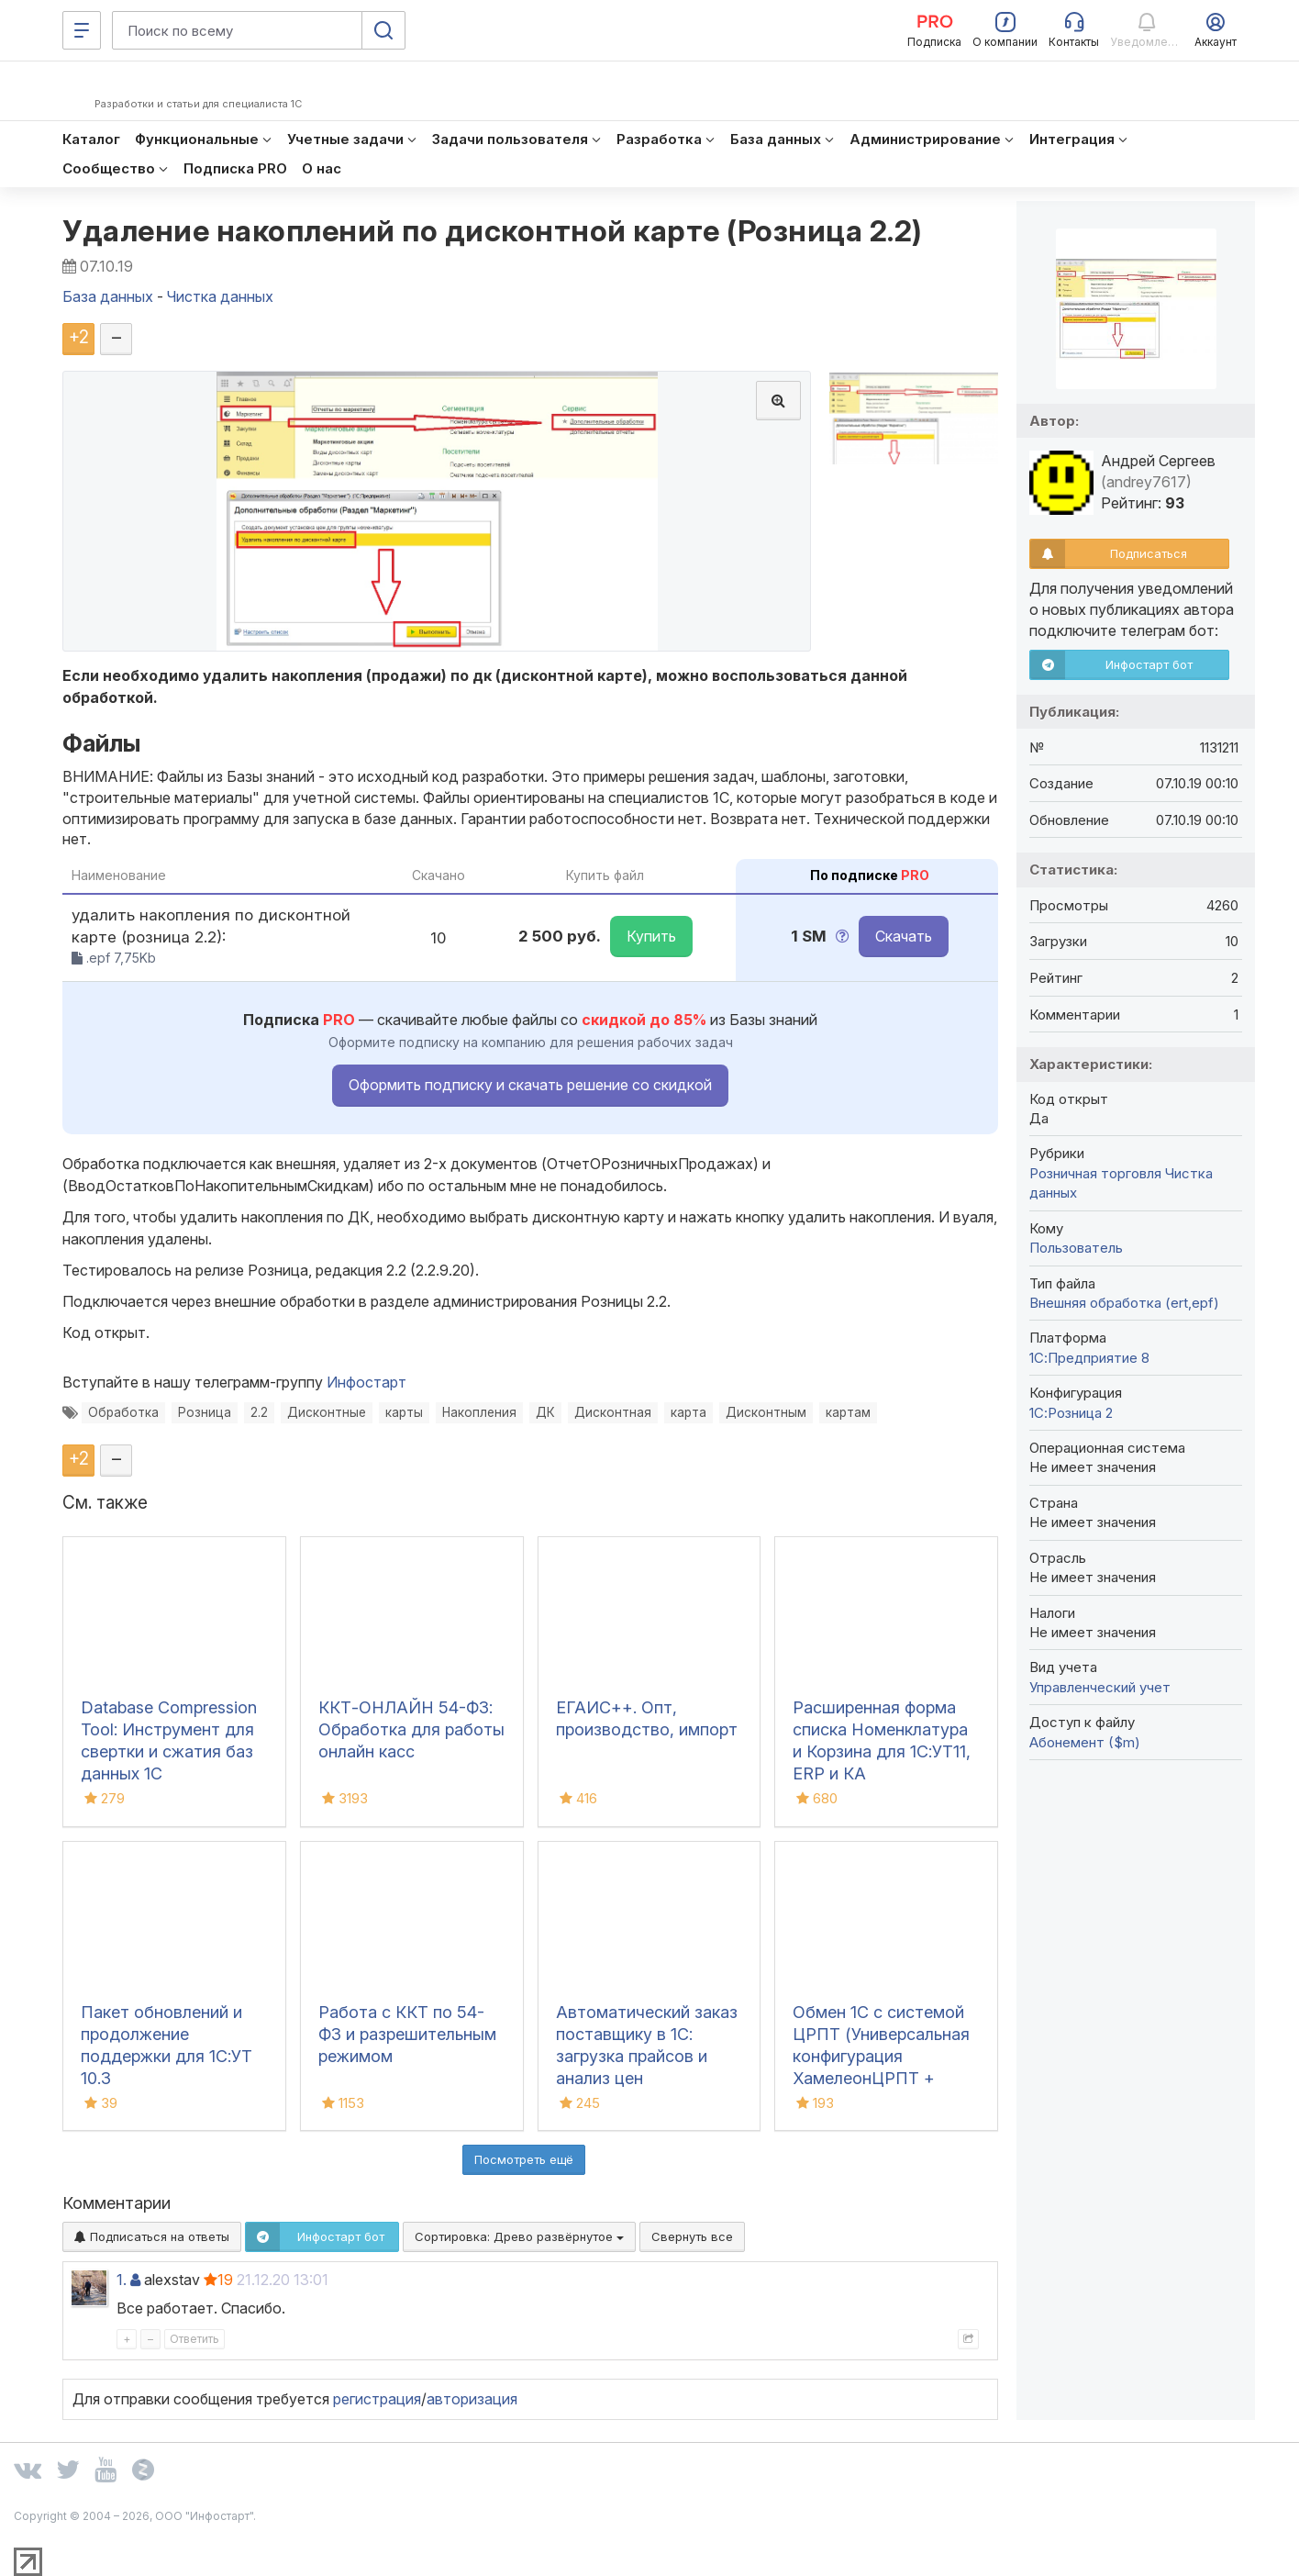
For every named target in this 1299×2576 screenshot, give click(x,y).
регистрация (377, 2399)
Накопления (479, 1412)
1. (122, 2279)
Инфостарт (366, 1382)
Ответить (194, 2339)
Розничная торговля (1095, 1173)
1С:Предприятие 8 (1089, 1357)
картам (848, 1412)
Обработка (123, 1412)
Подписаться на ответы (151, 2236)
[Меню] (81, 30)
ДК (545, 1412)
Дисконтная (612, 1412)
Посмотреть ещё (523, 2159)
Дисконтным (766, 1412)
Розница (204, 1412)
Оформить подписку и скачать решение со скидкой (530, 1085)
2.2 (259, 1412)
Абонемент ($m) (1084, 1742)
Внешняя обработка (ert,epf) (1124, 1302)
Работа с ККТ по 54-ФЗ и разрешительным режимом (407, 2034)
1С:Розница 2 (1071, 1413)
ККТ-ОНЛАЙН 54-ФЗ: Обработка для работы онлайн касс (411, 1729)
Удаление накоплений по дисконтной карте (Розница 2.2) (492, 231)
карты (404, 1412)
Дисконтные (326, 1412)
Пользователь (1076, 1247)
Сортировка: (519, 2236)
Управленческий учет (1100, 1687)
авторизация (472, 2399)
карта (688, 1412)
